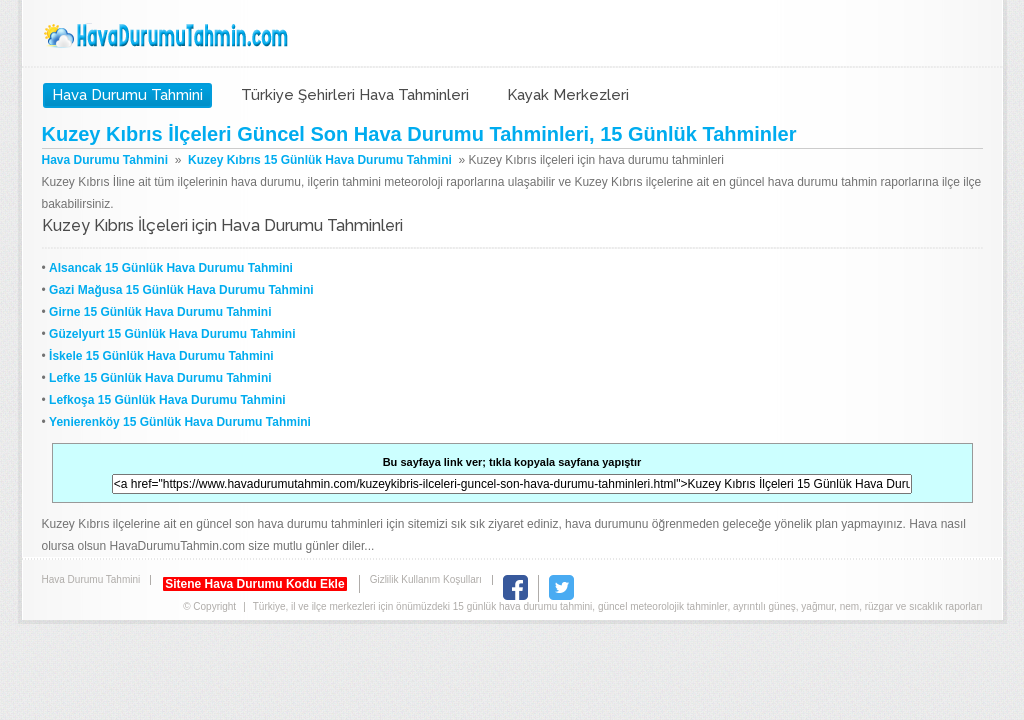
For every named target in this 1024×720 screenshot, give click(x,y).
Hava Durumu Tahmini (168, 36)
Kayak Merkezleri (568, 95)
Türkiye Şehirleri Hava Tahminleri (355, 95)
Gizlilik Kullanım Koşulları (426, 579)
